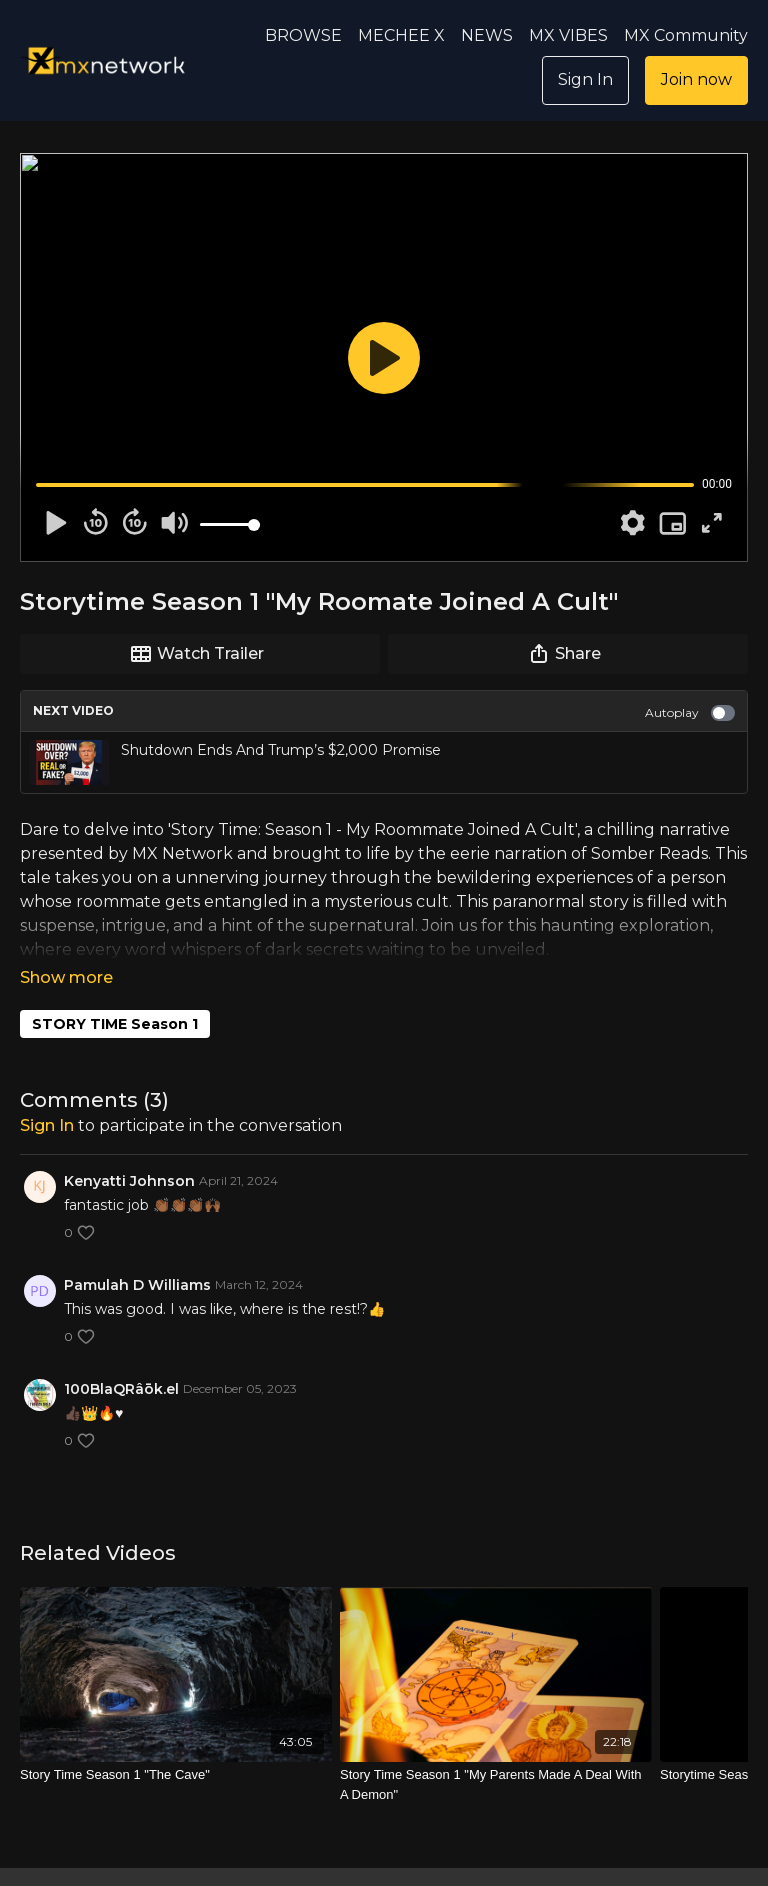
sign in (47, 1097)
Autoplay (690, 713)
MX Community (686, 35)
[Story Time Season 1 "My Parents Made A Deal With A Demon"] (496, 1756)
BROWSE (303, 35)
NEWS (487, 35)
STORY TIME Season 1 (115, 996)
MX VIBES (568, 35)
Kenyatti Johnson (129, 1153)
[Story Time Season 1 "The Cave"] (176, 1747)
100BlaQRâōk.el (121, 1361)
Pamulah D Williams (137, 1257)
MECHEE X (401, 35)
